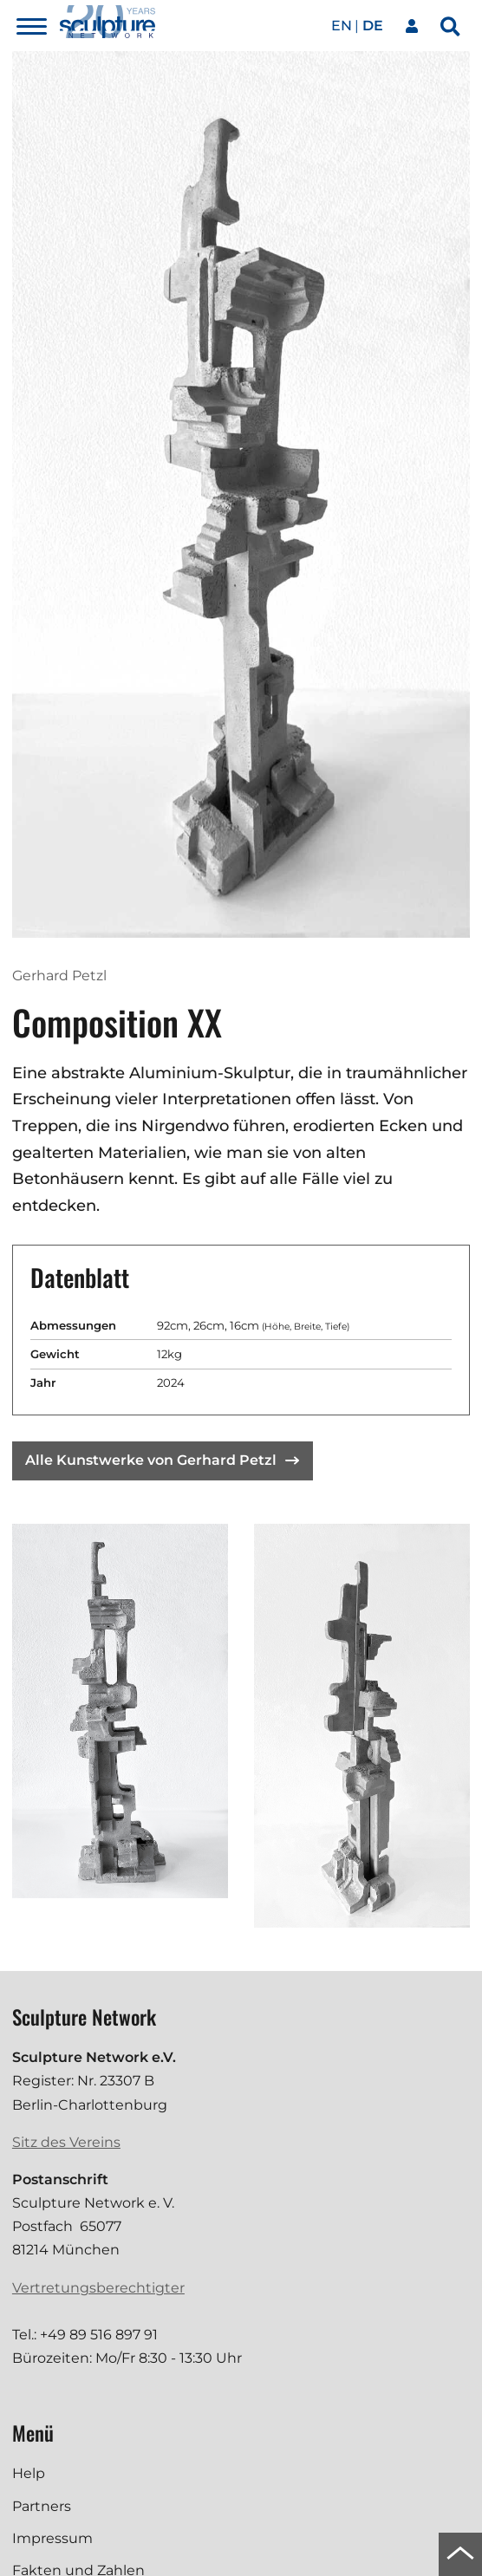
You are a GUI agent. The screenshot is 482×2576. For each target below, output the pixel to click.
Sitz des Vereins (66, 2142)
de (372, 25)
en (341, 25)
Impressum (52, 2538)
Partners (41, 2506)
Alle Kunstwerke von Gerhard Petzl (162, 1460)
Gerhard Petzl (59, 975)
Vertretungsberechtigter (98, 2288)
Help (28, 2473)
